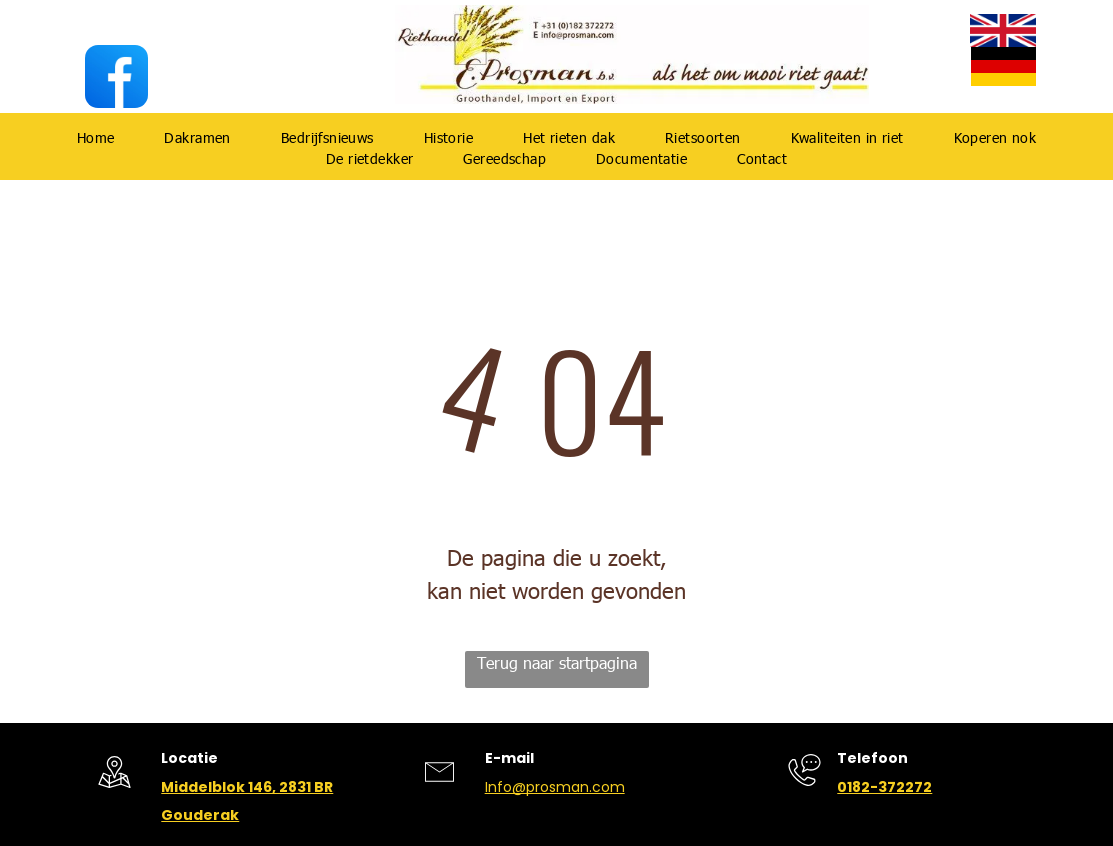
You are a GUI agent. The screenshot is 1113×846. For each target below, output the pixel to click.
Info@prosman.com (555, 787)
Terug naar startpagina (557, 662)
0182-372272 (884, 787)
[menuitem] (96, 137)
